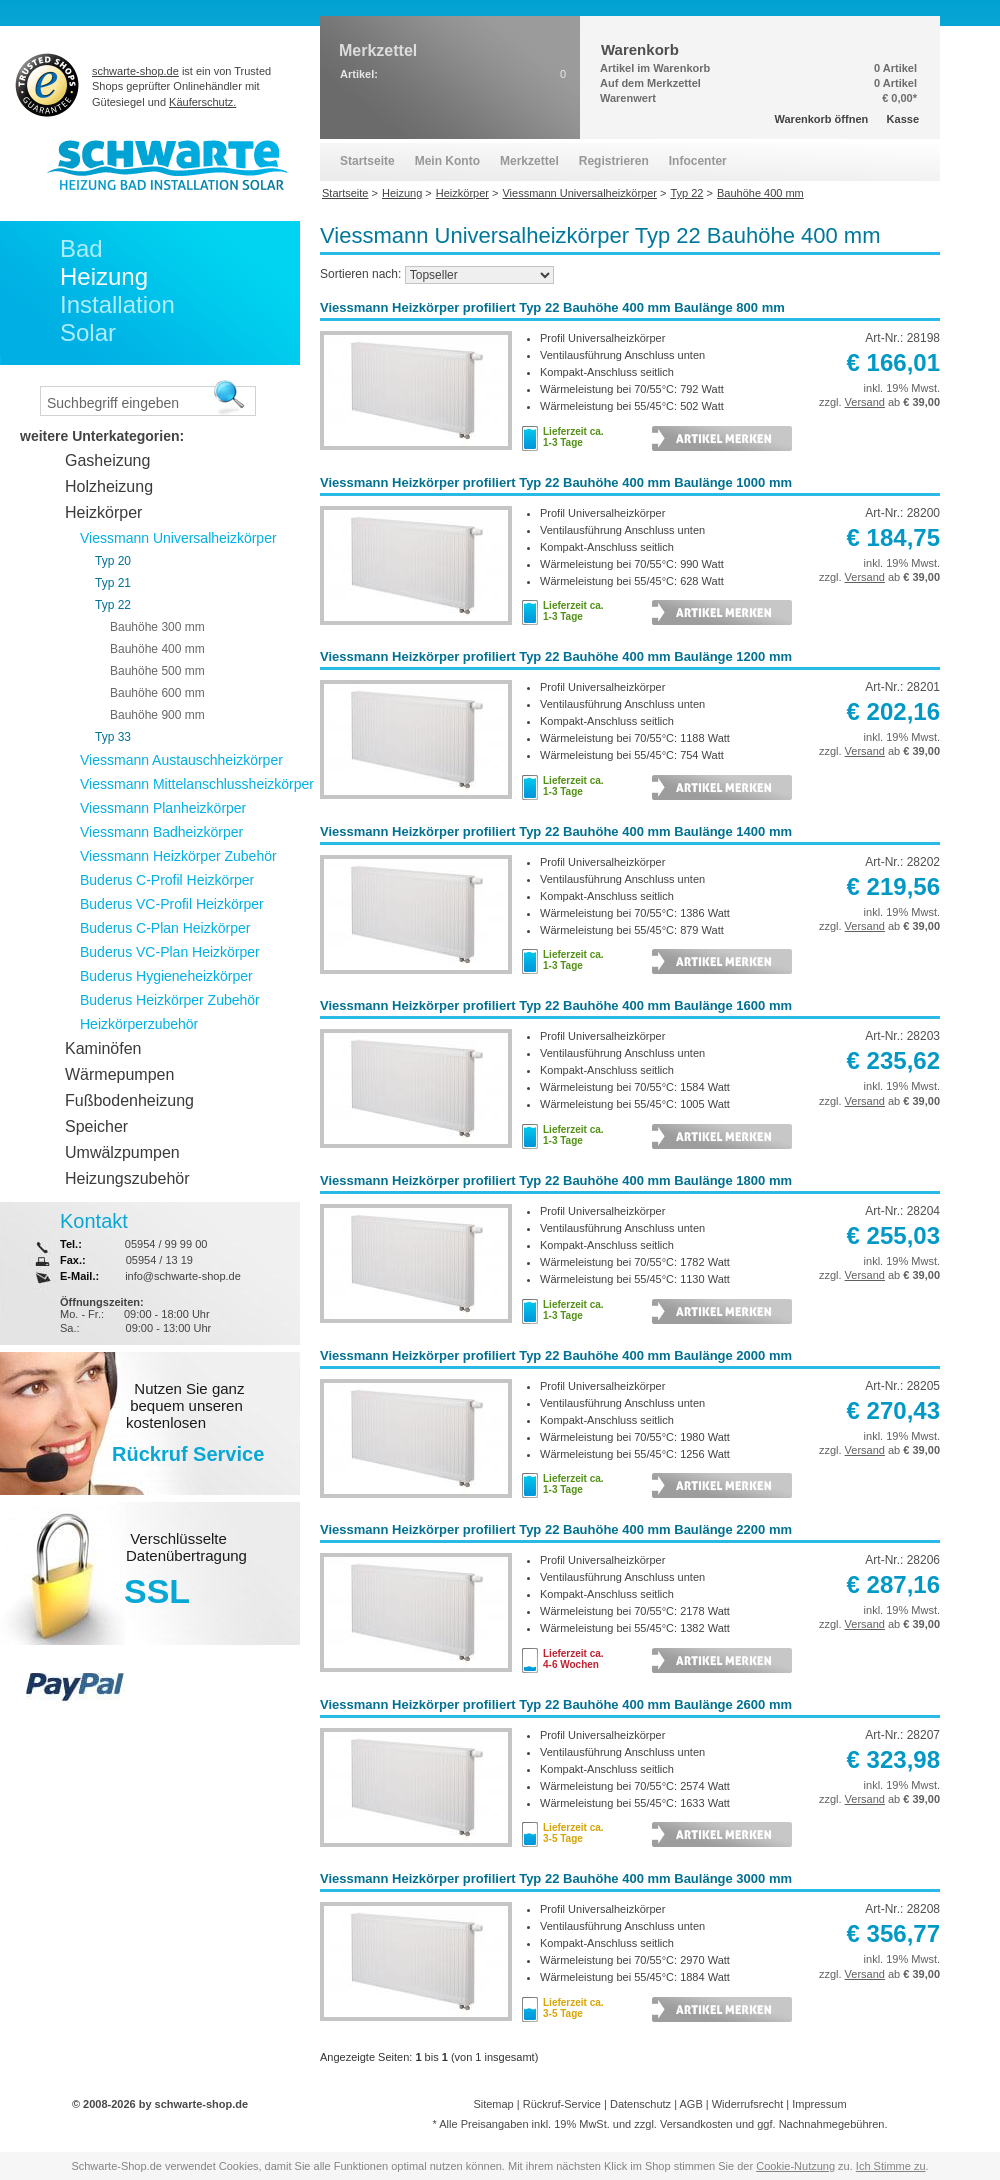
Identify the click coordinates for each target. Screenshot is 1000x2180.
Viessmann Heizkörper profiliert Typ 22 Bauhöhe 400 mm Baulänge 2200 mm (556, 1529)
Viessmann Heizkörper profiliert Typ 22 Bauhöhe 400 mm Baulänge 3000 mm (556, 1878)
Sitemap (493, 2104)
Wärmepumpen (119, 1074)
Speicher (96, 1126)
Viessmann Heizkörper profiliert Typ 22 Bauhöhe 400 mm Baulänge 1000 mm (556, 482)
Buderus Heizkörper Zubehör (170, 1000)
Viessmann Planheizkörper (163, 808)
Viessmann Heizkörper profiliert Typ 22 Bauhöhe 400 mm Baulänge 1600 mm (556, 1005)
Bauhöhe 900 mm (157, 715)
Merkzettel (529, 161)
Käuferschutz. (202, 102)
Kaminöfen (103, 1048)
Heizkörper (103, 512)
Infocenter (698, 161)
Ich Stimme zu (891, 2166)
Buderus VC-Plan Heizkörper (170, 952)
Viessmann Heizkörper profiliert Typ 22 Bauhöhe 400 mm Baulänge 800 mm (552, 307)
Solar (88, 332)
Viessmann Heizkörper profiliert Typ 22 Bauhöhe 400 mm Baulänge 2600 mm (556, 1704)
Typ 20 (113, 561)
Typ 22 (113, 605)
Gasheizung (107, 460)
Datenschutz (640, 2104)
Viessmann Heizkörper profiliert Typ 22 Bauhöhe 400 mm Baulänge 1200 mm (556, 656)
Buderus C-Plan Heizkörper (165, 928)
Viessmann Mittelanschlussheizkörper (197, 784)
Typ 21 (113, 583)
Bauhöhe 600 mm (157, 693)
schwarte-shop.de (135, 71)
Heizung (104, 276)
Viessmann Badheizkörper (161, 832)
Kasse (903, 119)
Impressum (819, 2104)
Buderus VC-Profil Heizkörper (172, 904)
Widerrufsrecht (748, 2104)
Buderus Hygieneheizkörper (166, 976)
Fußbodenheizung (129, 1100)
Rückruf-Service (562, 2104)
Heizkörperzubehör (139, 1024)
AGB (690, 2104)
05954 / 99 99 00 (166, 1244)
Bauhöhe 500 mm (157, 671)
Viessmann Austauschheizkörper (181, 760)
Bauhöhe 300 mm (157, 627)
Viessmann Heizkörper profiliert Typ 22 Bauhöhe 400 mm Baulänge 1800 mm (556, 1180)
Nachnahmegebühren (832, 2124)
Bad (81, 248)
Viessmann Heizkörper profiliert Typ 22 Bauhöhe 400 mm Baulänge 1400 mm (556, 831)
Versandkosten (696, 2124)
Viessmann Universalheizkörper (178, 538)
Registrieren (614, 161)
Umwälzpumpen (122, 1152)
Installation (117, 304)
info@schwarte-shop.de (183, 1276)
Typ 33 (113, 737)
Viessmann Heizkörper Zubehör (178, 856)
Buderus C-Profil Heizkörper (167, 880)
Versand (865, 402)
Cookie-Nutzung (795, 2166)
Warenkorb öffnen (822, 119)
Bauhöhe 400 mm (157, 649)
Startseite (367, 161)
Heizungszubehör (127, 1178)
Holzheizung (109, 486)
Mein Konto (447, 161)
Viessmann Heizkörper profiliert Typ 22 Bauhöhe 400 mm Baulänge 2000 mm (556, 1355)
